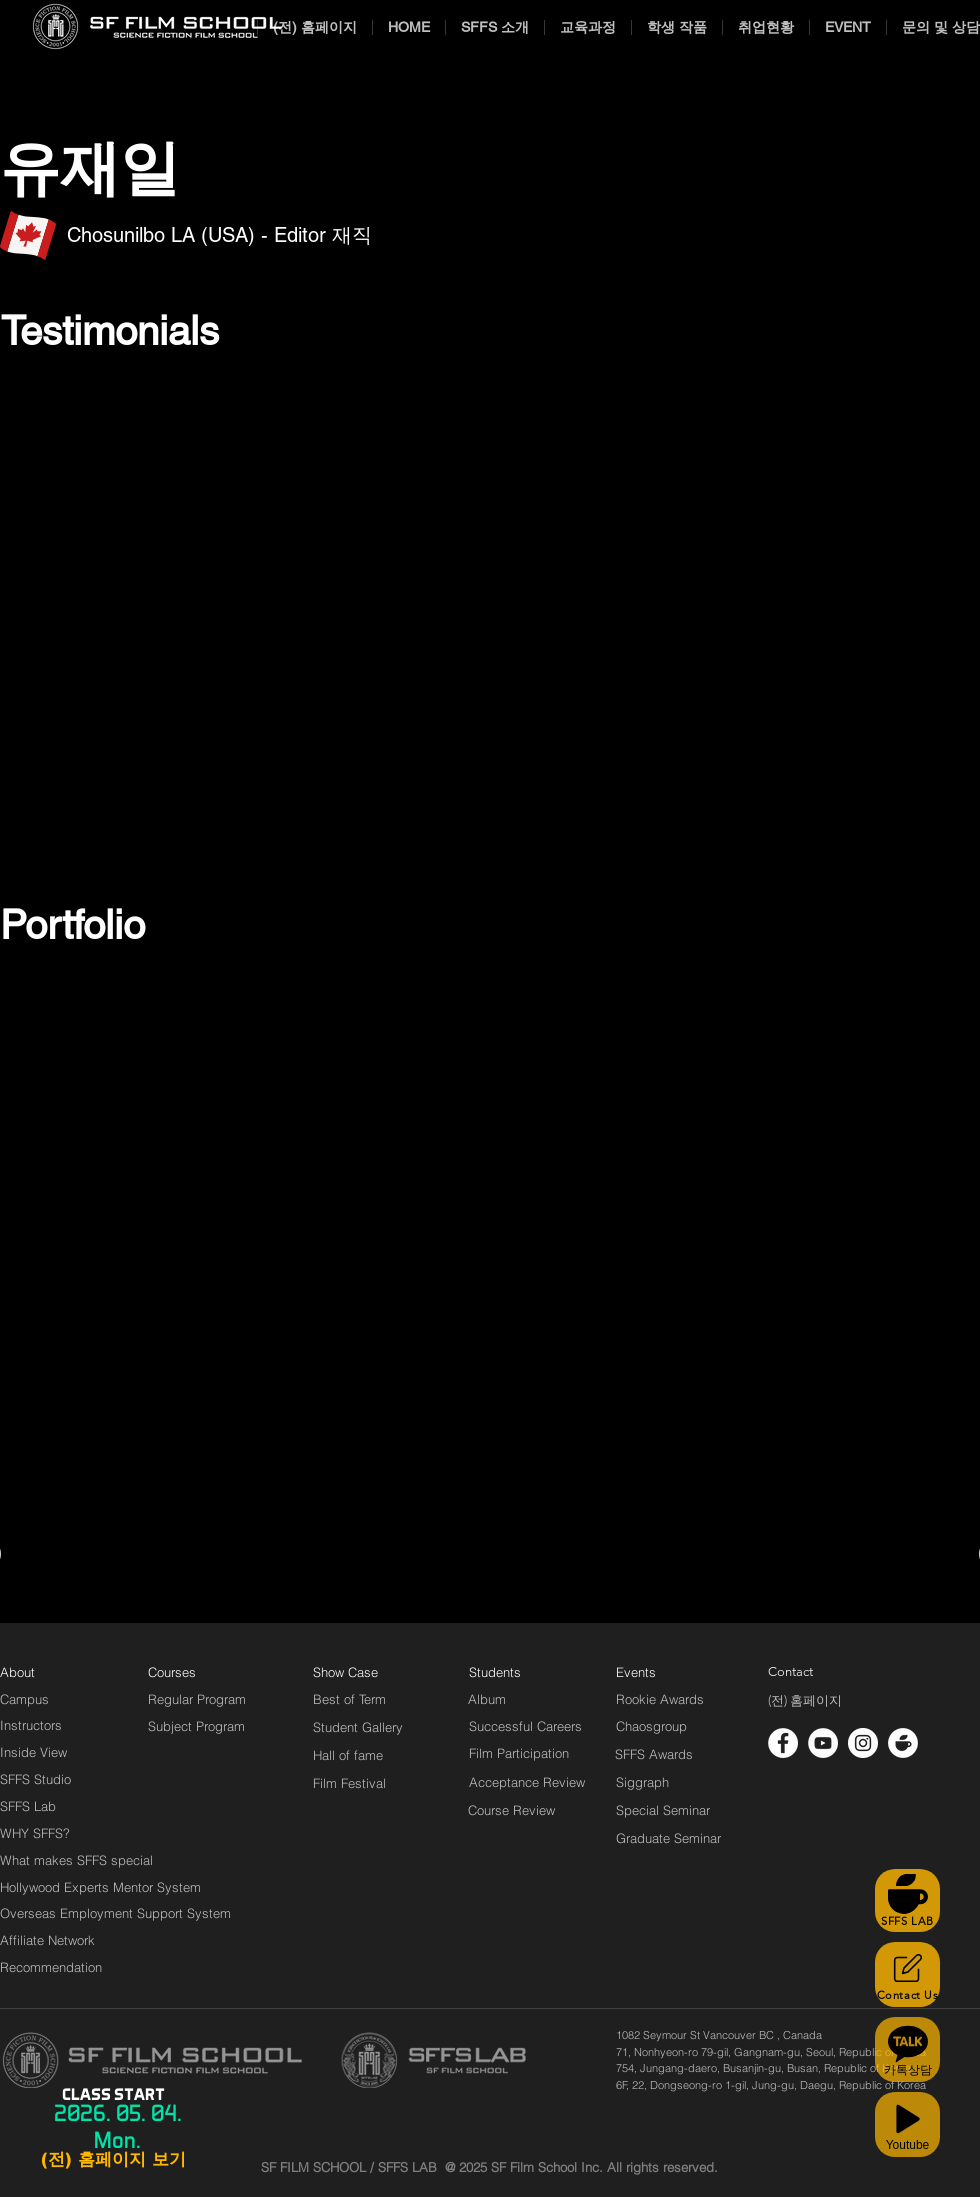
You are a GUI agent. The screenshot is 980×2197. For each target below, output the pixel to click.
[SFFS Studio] (35, 1779)
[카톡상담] (907, 2049)
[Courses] (196, 1672)
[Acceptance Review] (530, 1782)
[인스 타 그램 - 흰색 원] (863, 1743)
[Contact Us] (907, 1974)
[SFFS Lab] (28, 1806)
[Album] (522, 1699)
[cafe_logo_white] (903, 1743)
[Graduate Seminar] (670, 1838)
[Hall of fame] (348, 1755)
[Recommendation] (52, 1967)
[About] (18, 1672)
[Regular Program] (197, 1699)
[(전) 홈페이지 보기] (113, 2160)
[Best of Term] (349, 1699)
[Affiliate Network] (52, 1940)
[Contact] (791, 1672)
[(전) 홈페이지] (805, 1701)
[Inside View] (35, 1752)
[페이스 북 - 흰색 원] (783, 1743)
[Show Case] (357, 1672)
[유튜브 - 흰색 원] (823, 1743)
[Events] (659, 1672)
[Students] (495, 1672)
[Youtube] (907, 2124)
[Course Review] (529, 1810)
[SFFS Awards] (654, 1754)
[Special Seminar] (663, 1810)
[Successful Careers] (525, 1726)
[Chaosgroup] (652, 1726)
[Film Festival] (349, 1783)
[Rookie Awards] (660, 1699)
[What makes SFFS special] (76, 1860)
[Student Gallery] (358, 1727)
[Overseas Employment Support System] (115, 1913)
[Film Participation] (519, 1753)
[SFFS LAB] (907, 1900)
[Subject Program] (196, 1726)
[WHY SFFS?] (52, 1833)
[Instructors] (31, 1725)
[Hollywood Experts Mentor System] (100, 1887)
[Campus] (24, 1699)
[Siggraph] (642, 1782)
